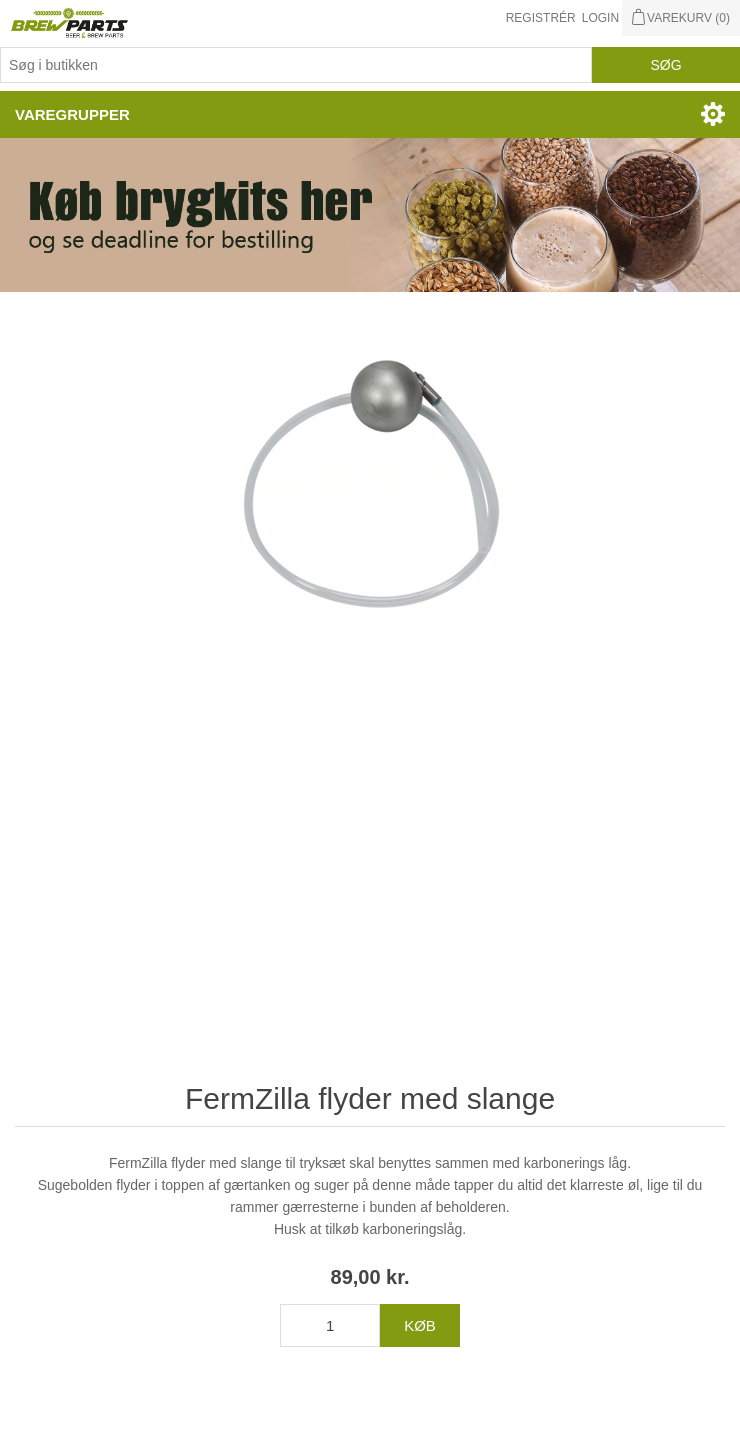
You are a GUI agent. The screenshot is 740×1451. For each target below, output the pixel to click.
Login (600, 18)
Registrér (541, 18)
